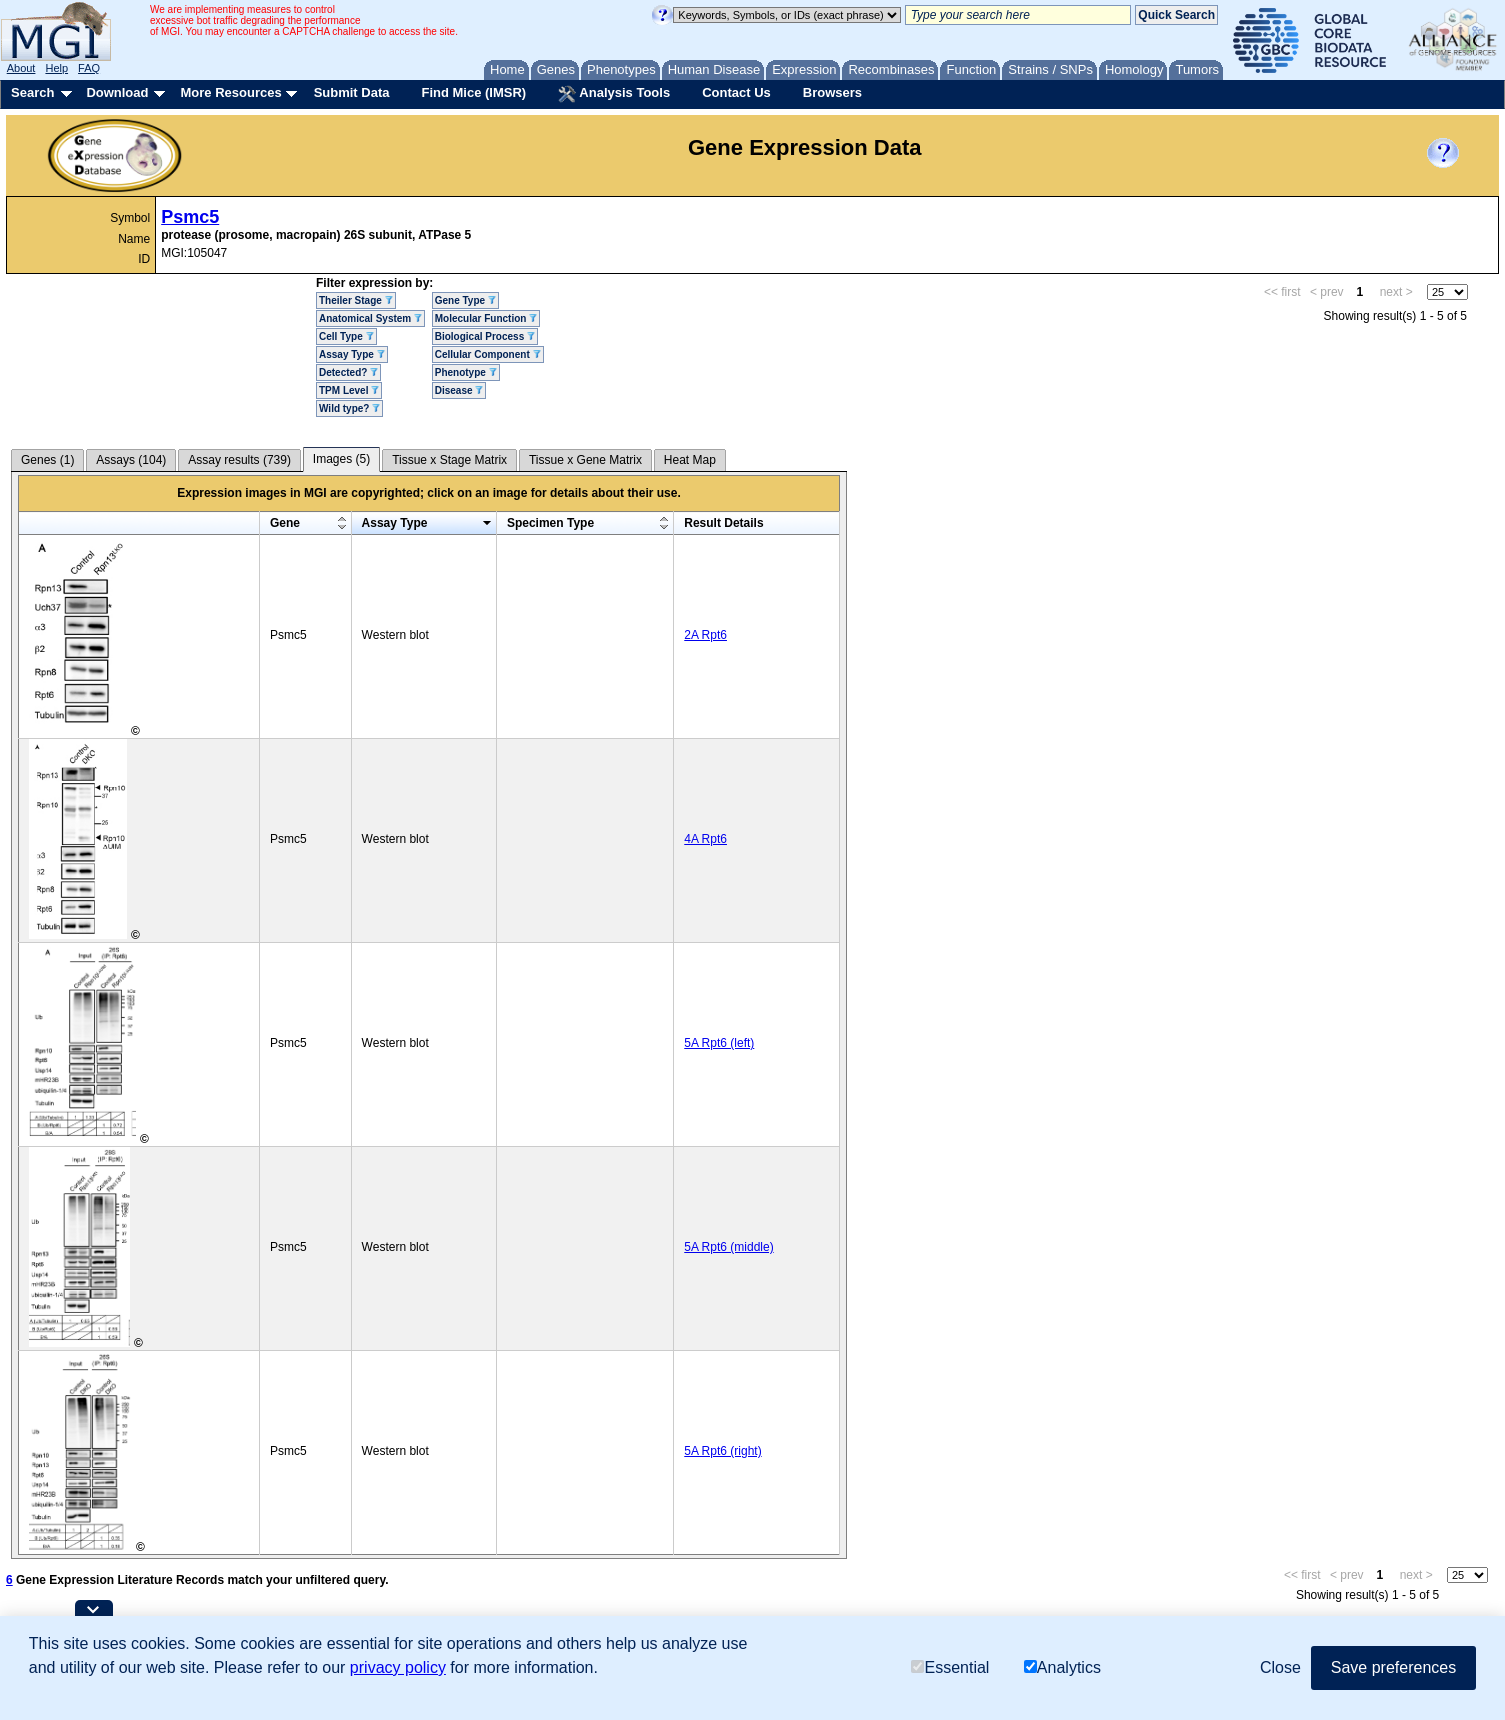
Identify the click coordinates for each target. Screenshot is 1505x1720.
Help (56, 68)
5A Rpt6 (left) (719, 1043)
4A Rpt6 (705, 839)
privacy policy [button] (398, 1667)
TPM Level (349, 390)
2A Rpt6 (705, 635)
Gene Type (465, 300)
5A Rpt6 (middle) (728, 1247)
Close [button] (1280, 1667)
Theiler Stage (356, 300)
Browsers (832, 92)
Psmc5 (190, 217)
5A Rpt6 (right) (722, 1451)
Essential (950, 1667)
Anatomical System (370, 318)
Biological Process (485, 336)
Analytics (1062, 1667)
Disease (459, 390)
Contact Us (736, 92)
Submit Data (352, 92)
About (21, 68)
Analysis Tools (614, 94)
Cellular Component (488, 354)
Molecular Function (486, 318)
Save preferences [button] (1393, 1667)
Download (117, 92)
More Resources (230, 92)
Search (32, 92)
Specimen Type (550, 523)
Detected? (348, 372)
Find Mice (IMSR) (473, 92)
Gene (285, 523)
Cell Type (346, 336)
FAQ (89, 68)
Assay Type (352, 354)
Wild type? (349, 408)
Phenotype (466, 372)
